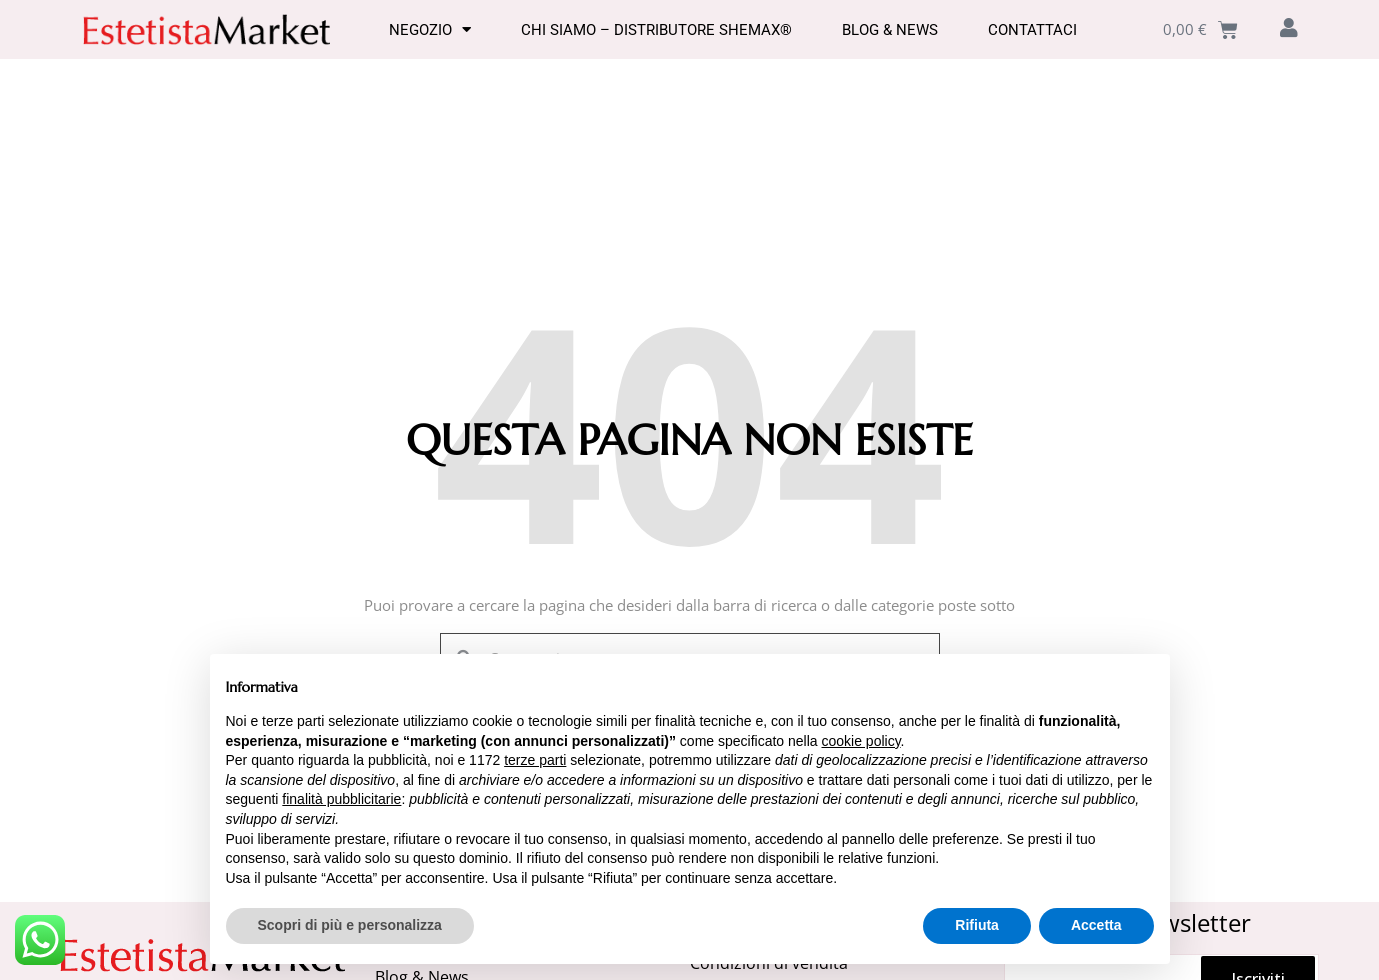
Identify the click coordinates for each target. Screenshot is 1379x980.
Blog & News (890, 30)
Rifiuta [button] (977, 925)
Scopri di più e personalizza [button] (350, 925)
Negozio (430, 30)
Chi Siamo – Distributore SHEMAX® (656, 30)
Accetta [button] (1096, 925)
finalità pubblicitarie (341, 799)
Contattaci (1032, 30)
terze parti (535, 760)
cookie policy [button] (860, 741)
